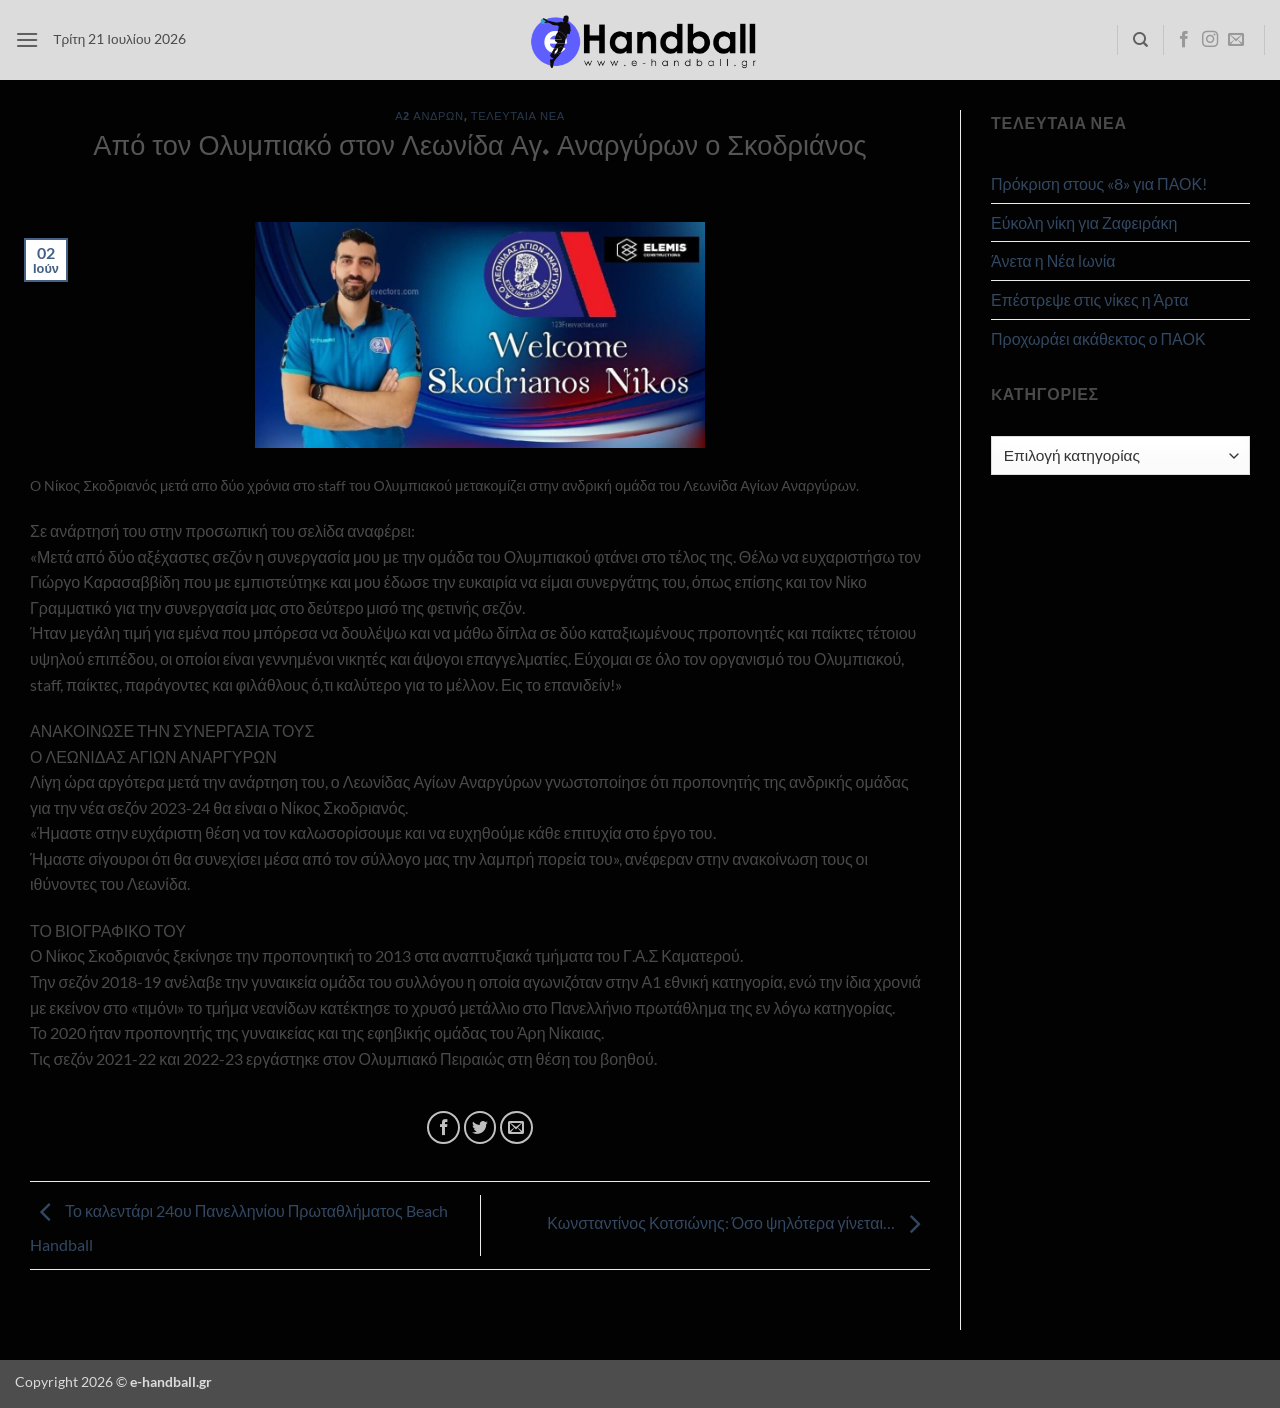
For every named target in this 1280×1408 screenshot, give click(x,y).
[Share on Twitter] (480, 1127)
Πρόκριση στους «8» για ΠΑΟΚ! (1099, 183)
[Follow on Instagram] (1210, 40)
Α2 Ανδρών (429, 115)
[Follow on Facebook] (1184, 40)
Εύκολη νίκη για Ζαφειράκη (1084, 222)
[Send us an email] (1236, 40)
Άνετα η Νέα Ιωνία (1053, 260)
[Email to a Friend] (516, 1127)
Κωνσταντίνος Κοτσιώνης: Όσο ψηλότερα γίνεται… (738, 1223)
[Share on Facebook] (443, 1127)
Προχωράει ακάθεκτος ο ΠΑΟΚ (1098, 338)
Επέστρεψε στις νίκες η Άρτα (1089, 299)
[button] (27, 39)
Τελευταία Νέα (518, 115)
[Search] (1140, 40)
